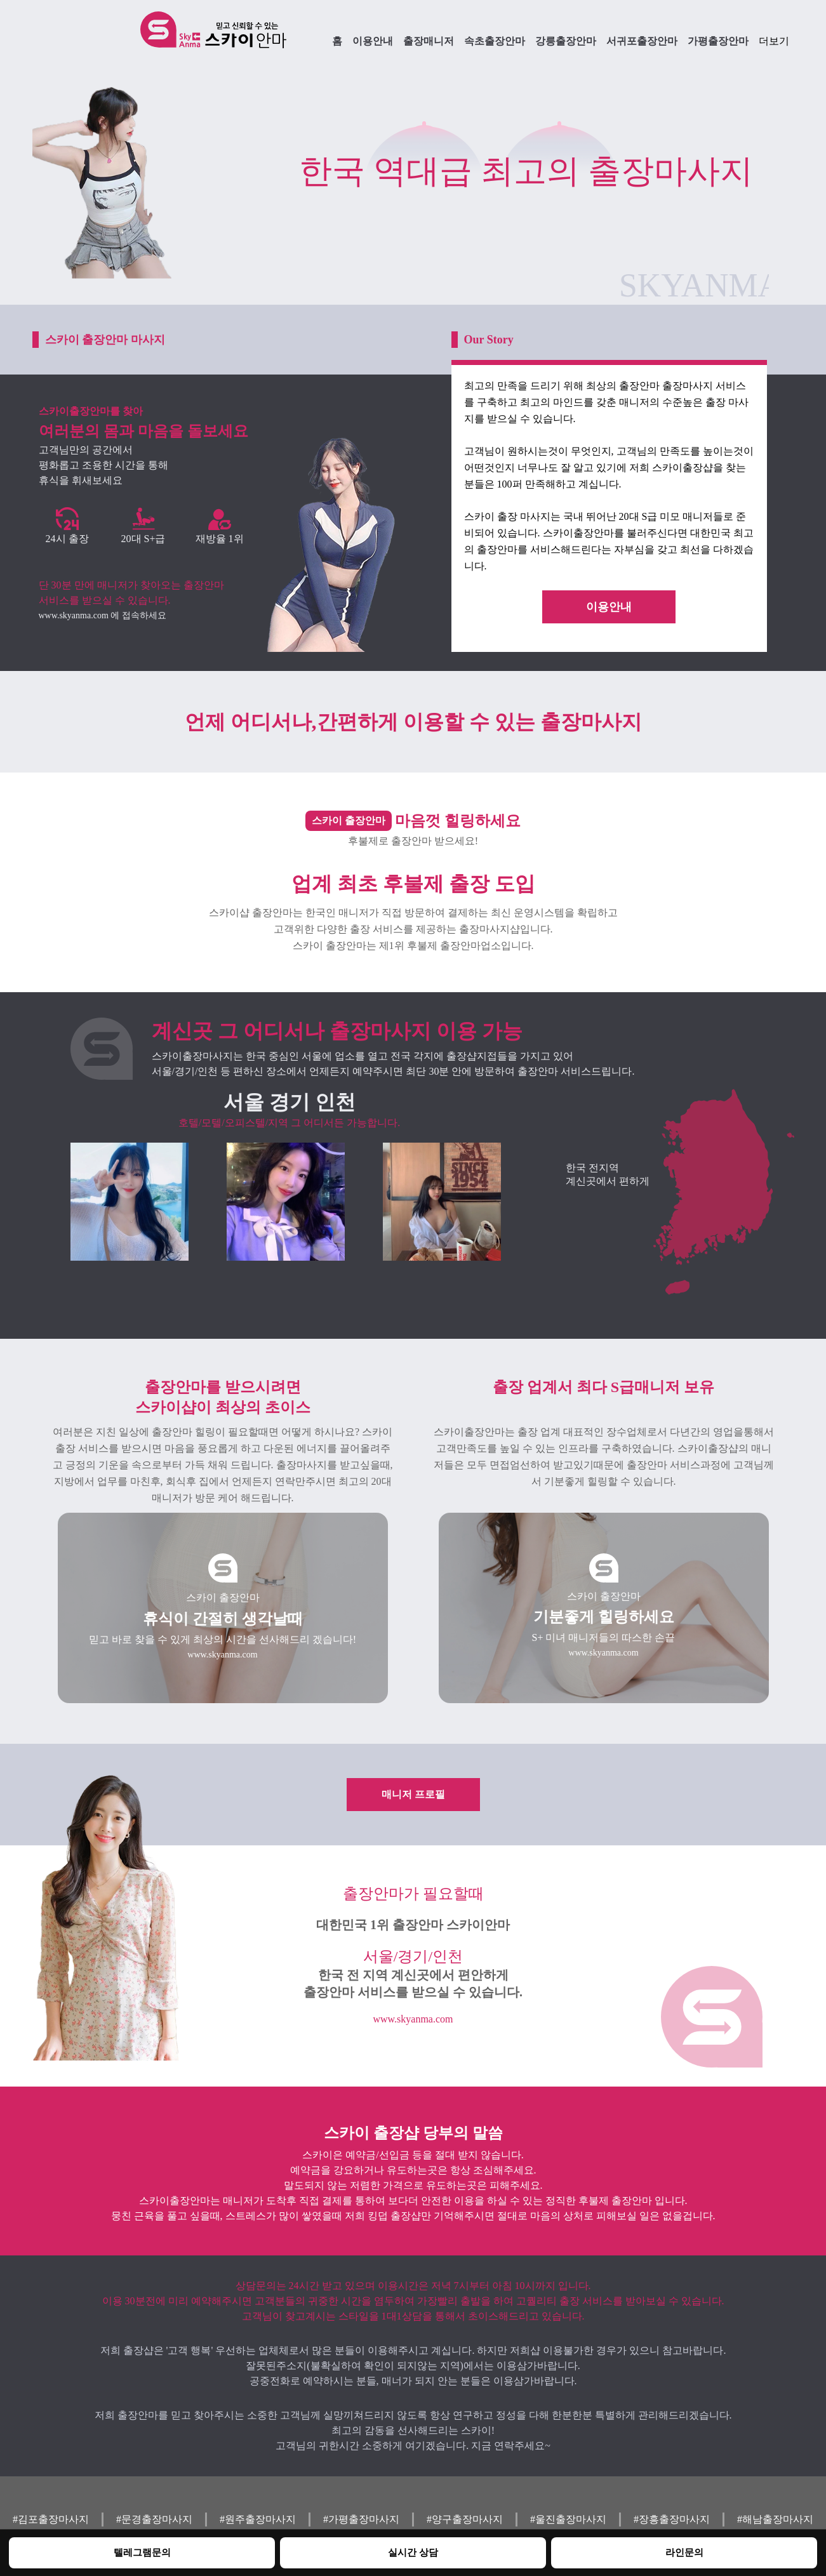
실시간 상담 (413, 2552)
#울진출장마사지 (568, 2519)
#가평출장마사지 (361, 2519)
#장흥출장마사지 (672, 2519)
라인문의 (684, 2552)
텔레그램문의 (142, 2552)
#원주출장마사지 (258, 2519)
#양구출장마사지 (465, 2519)
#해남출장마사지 (775, 2519)
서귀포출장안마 (641, 41)
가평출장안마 (718, 41)
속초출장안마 (494, 41)
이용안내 (372, 41)
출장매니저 (428, 41)
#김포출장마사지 (51, 2519)
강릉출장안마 (565, 41)
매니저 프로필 (413, 1794)
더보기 (774, 41)
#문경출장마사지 (154, 2519)
